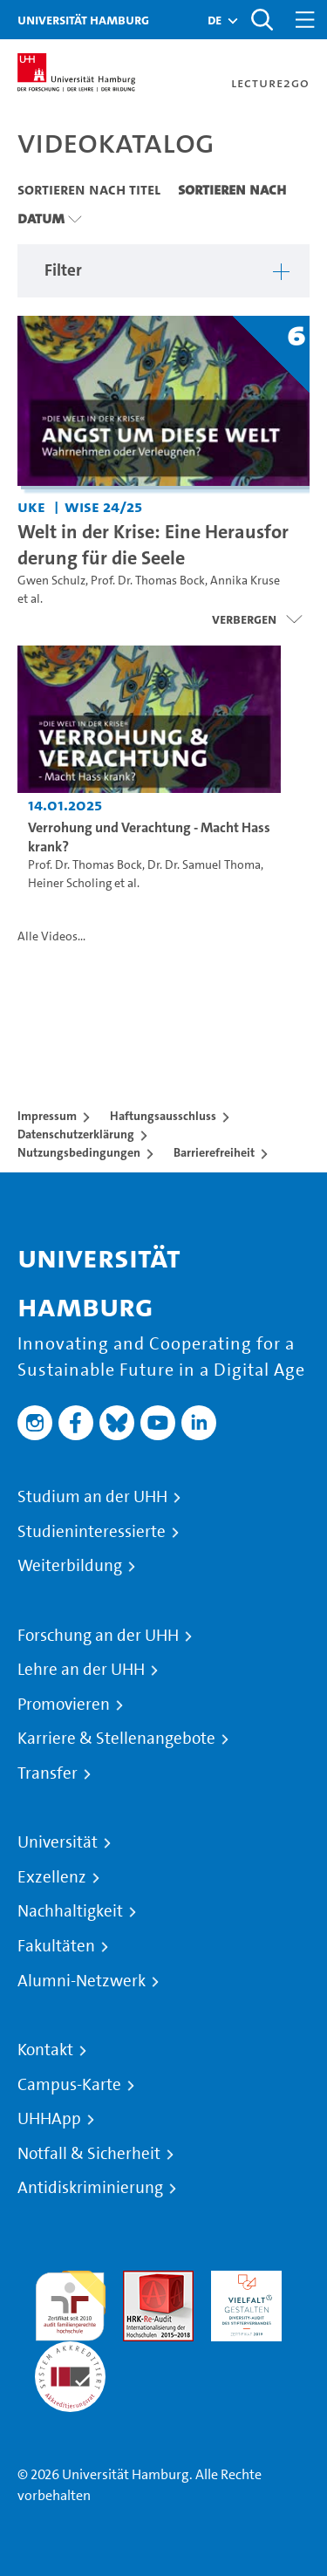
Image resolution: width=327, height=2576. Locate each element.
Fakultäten (56, 1946)
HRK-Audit (242, 2281)
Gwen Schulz (51, 580)
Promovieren (63, 1704)
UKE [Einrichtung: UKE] (31, 506)
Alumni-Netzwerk (81, 1981)
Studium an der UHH (92, 1497)
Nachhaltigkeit (70, 1911)
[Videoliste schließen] (257, 619)
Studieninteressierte (91, 1531)
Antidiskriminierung (90, 2187)
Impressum (47, 1115)
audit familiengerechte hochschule (70, 2302)
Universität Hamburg (83, 19)
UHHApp (49, 2119)
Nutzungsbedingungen (78, 1152)
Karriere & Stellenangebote (116, 1738)
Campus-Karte (69, 2085)
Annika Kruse (245, 580)
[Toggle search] (261, 19)
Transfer (47, 1773)
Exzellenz (51, 1877)
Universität (57, 1842)
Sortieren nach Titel (88, 189)
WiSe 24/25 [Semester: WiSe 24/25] (103, 506)
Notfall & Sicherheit (88, 2153)
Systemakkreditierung (70, 2351)
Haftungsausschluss (163, 1115)
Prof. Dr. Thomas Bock (148, 580)
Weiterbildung (69, 1565)
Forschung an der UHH (98, 1635)
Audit (139, 2281)
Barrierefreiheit (214, 1152)
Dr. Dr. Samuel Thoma (204, 865)
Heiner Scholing (70, 883)
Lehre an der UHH (81, 1669)
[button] (214, 20)
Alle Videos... (51, 936)
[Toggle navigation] (305, 19)
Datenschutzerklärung (75, 1134)
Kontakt (45, 2050)
